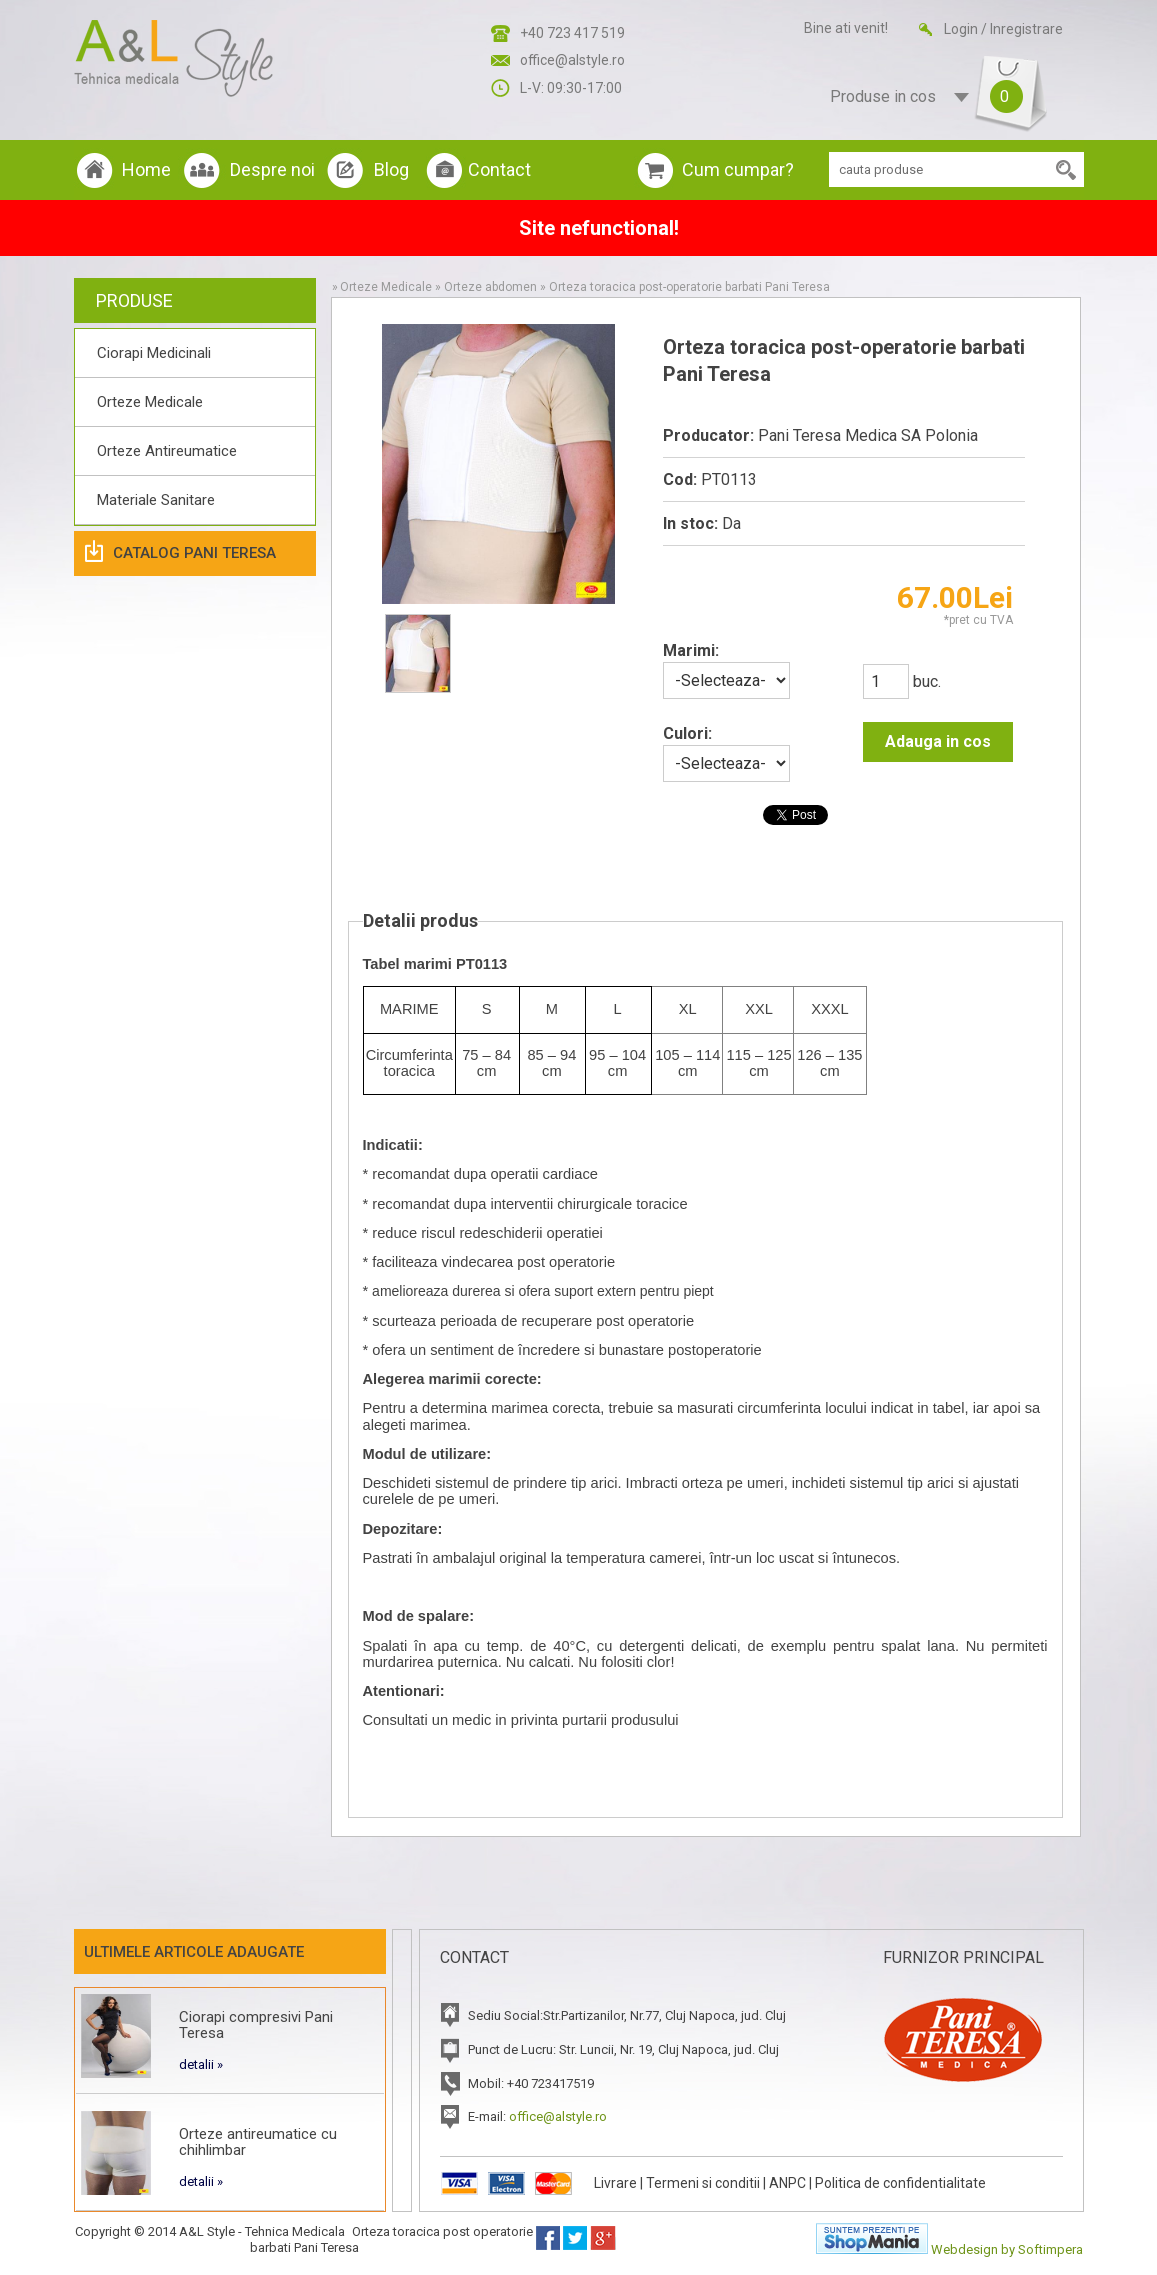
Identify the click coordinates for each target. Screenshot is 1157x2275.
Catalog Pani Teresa (194, 553)
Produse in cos (919, 97)
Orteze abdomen (490, 287)
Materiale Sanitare (156, 500)
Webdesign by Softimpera (1007, 2249)
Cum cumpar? (738, 169)
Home (146, 169)
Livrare (615, 2183)
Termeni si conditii (703, 2183)
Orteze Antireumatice (167, 451)
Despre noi (272, 169)
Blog (391, 169)
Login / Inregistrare (1003, 29)
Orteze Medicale (150, 402)
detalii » (201, 2064)
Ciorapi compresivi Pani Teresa (256, 2025)
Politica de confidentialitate (900, 2183)
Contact (499, 169)
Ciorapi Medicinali (154, 353)
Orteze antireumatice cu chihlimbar (258, 2142)
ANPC (787, 2183)
